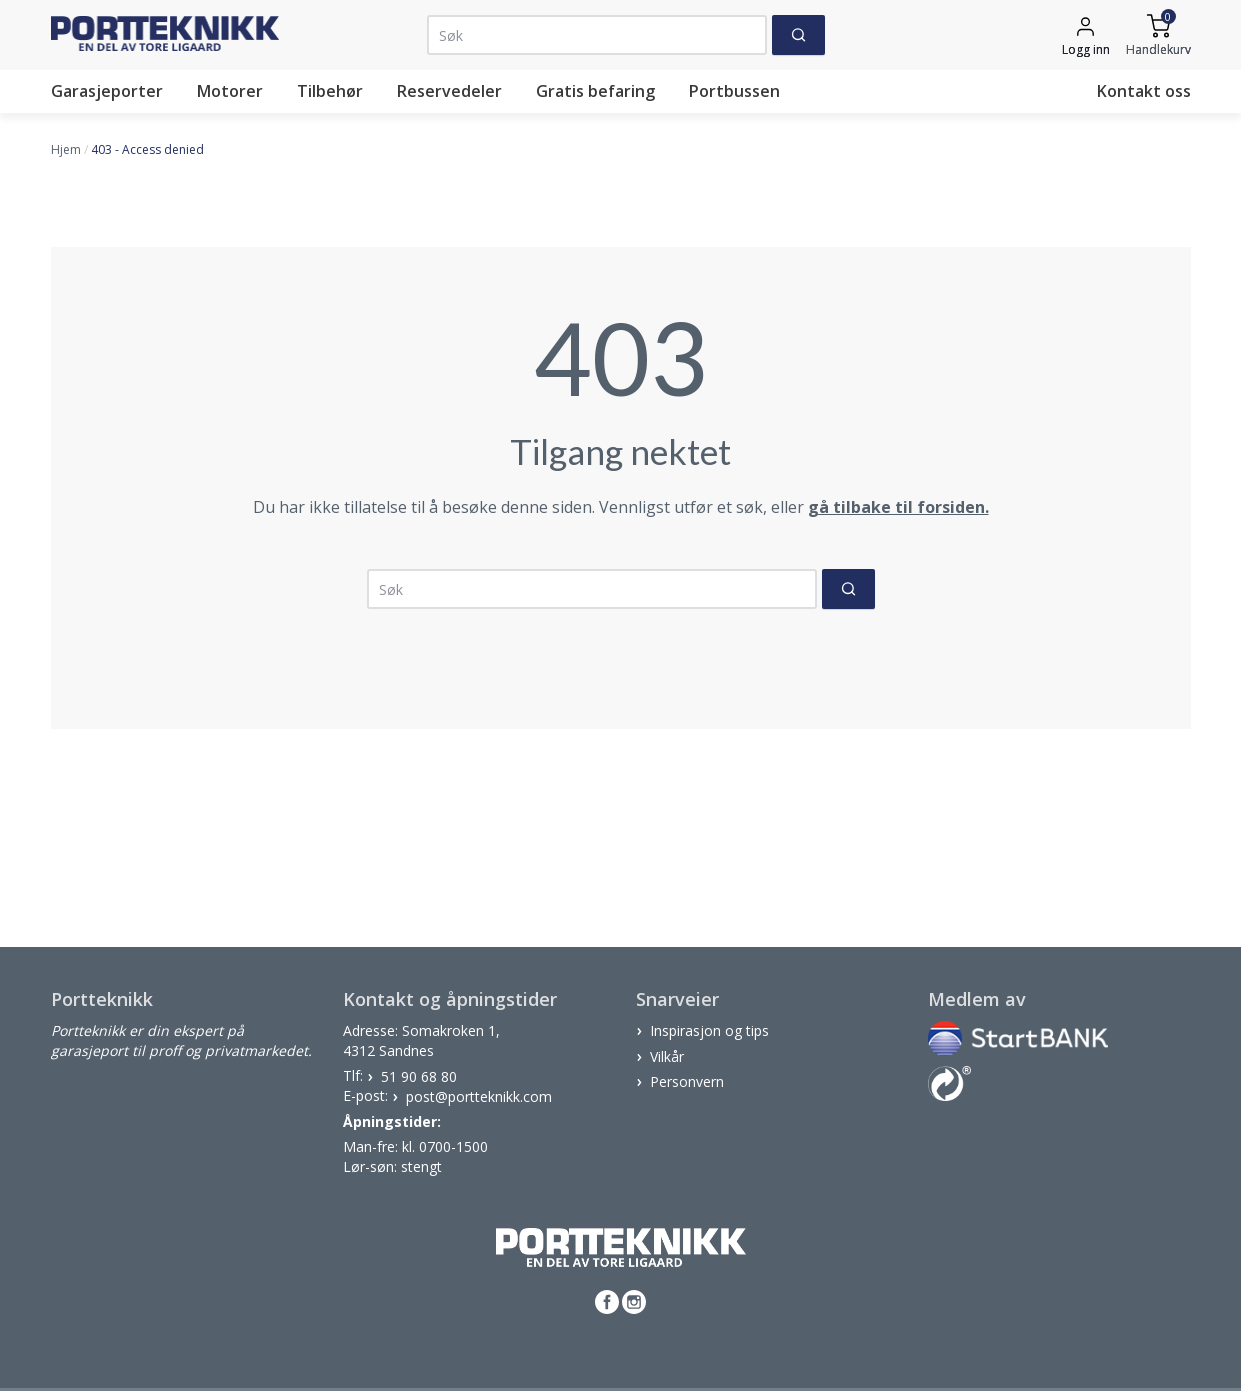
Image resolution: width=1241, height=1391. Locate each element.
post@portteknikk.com (479, 1095)
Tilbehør (330, 91)
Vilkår (667, 1055)
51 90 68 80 (419, 1075)
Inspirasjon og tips (709, 1030)
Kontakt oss (1144, 91)
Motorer (230, 91)
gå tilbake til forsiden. (898, 507)
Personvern (687, 1081)
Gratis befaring (595, 91)
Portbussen (734, 91)
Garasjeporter (107, 91)
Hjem (66, 149)
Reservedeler (449, 91)
